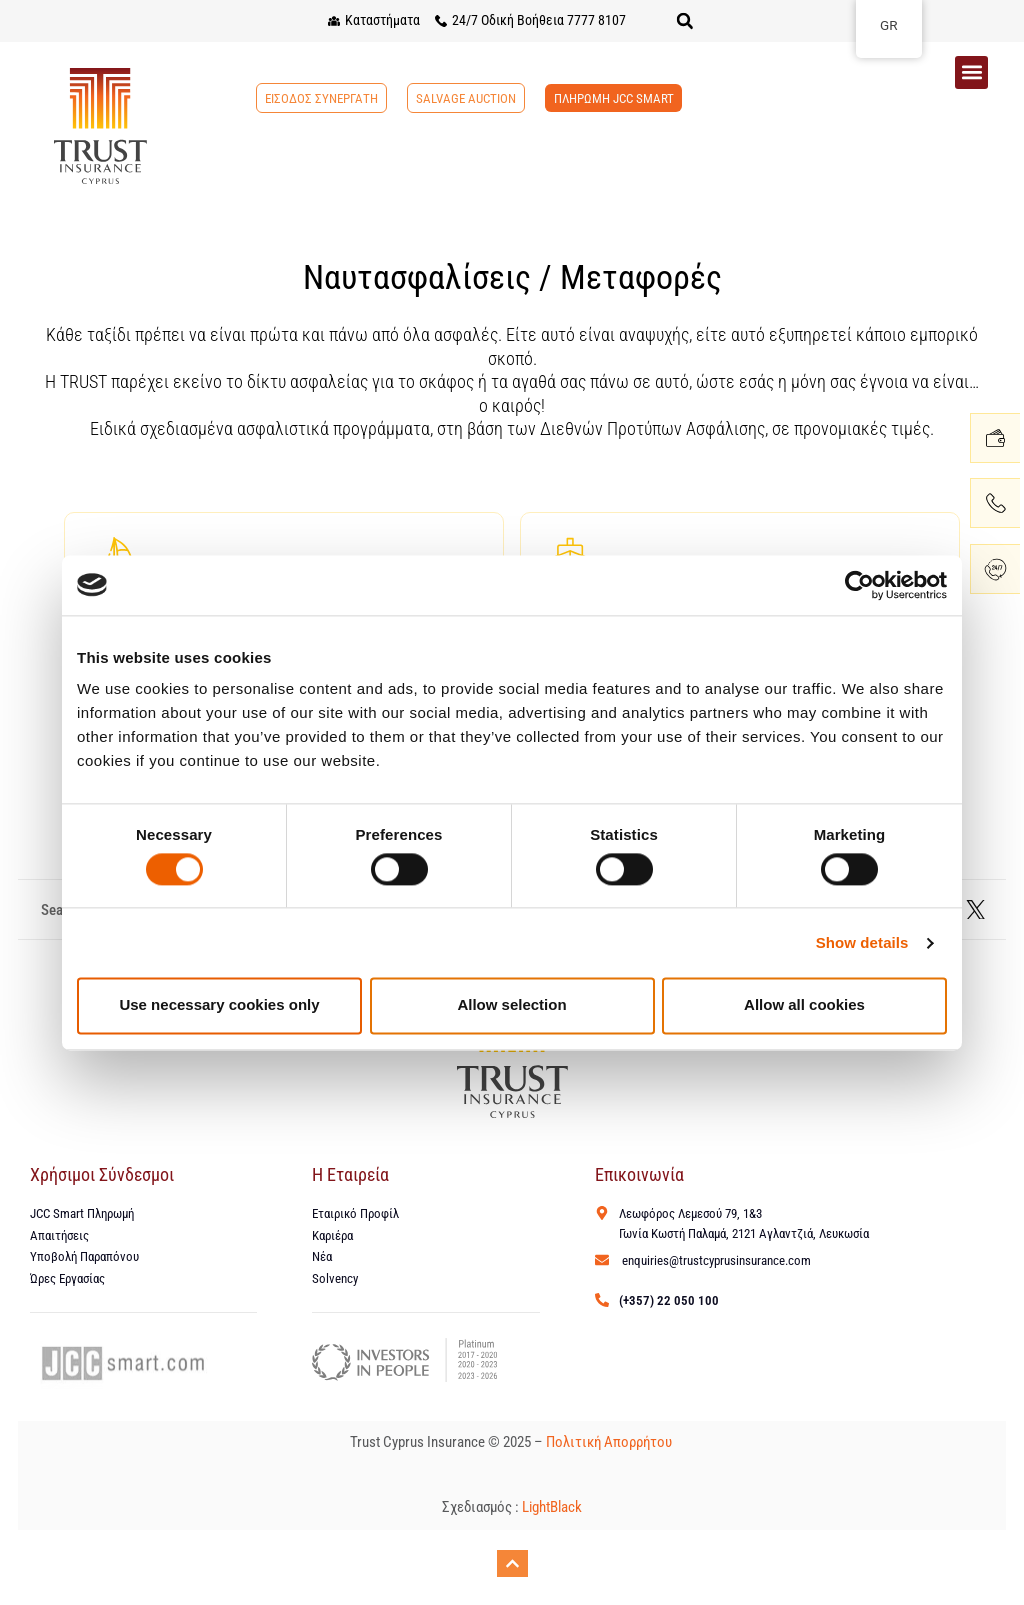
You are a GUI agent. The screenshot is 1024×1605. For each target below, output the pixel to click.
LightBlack (552, 1509)
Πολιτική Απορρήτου (610, 1444)
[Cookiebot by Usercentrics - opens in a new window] (859, 585)
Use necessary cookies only (219, 1005)
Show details (862, 942)
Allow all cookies (804, 1005)
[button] (685, 21)
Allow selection (511, 1005)
